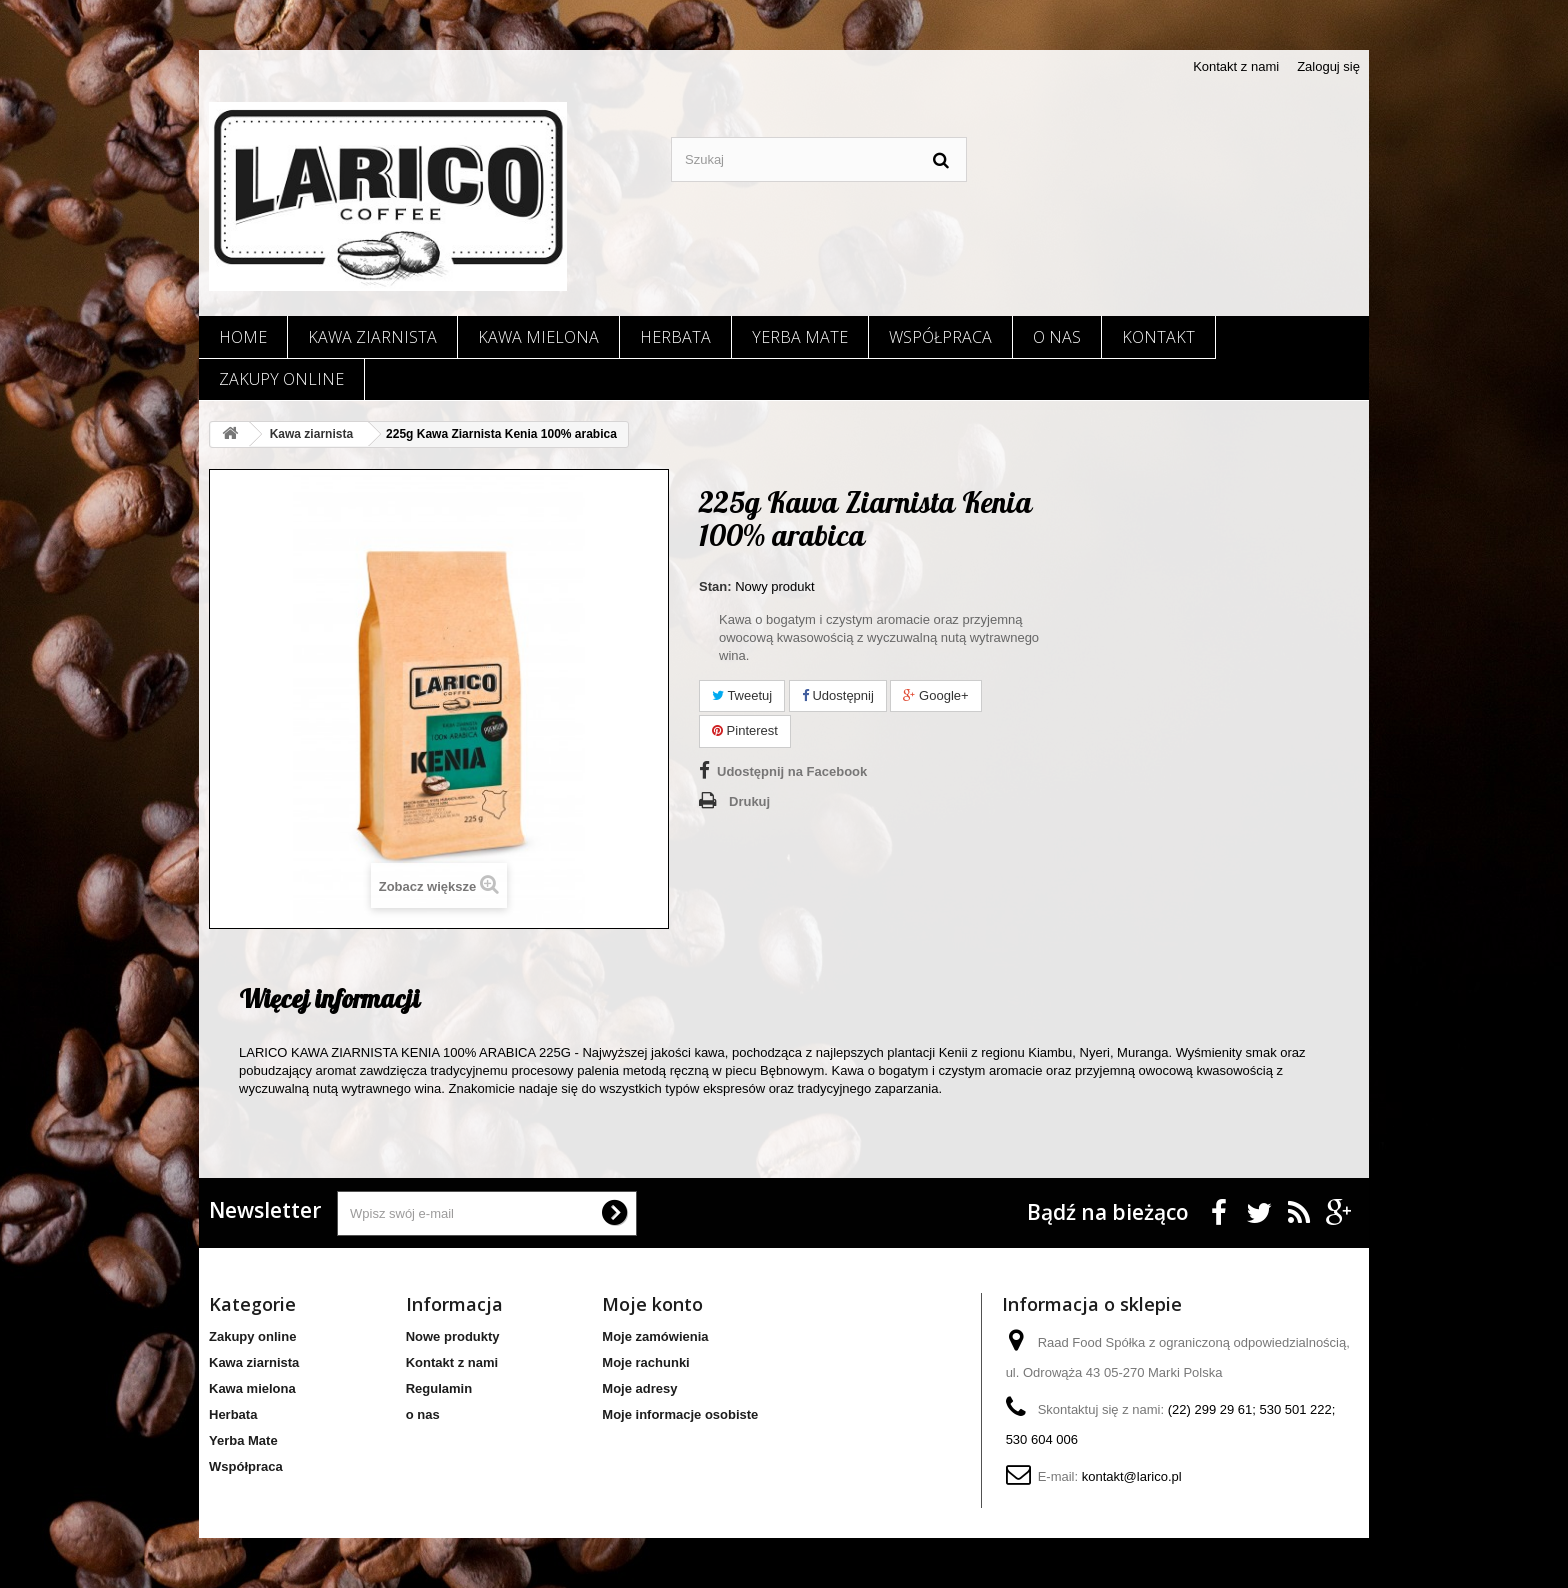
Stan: (715, 586)
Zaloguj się (1328, 66)
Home (243, 337)
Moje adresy (639, 1388)
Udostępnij (838, 695)
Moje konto (652, 1304)
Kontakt (1158, 337)
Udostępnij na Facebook (792, 771)
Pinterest (745, 730)
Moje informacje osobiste (680, 1414)
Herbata (675, 337)
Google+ (935, 695)
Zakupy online (281, 379)
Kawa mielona (538, 337)
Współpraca (940, 337)
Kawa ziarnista (372, 337)
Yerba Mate (800, 337)
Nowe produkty (453, 1336)
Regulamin (439, 1388)
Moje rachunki (645, 1362)
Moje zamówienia (655, 1336)
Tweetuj (742, 695)
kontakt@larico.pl (1132, 1476)
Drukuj (749, 801)
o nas (1057, 337)
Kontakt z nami (1236, 66)
